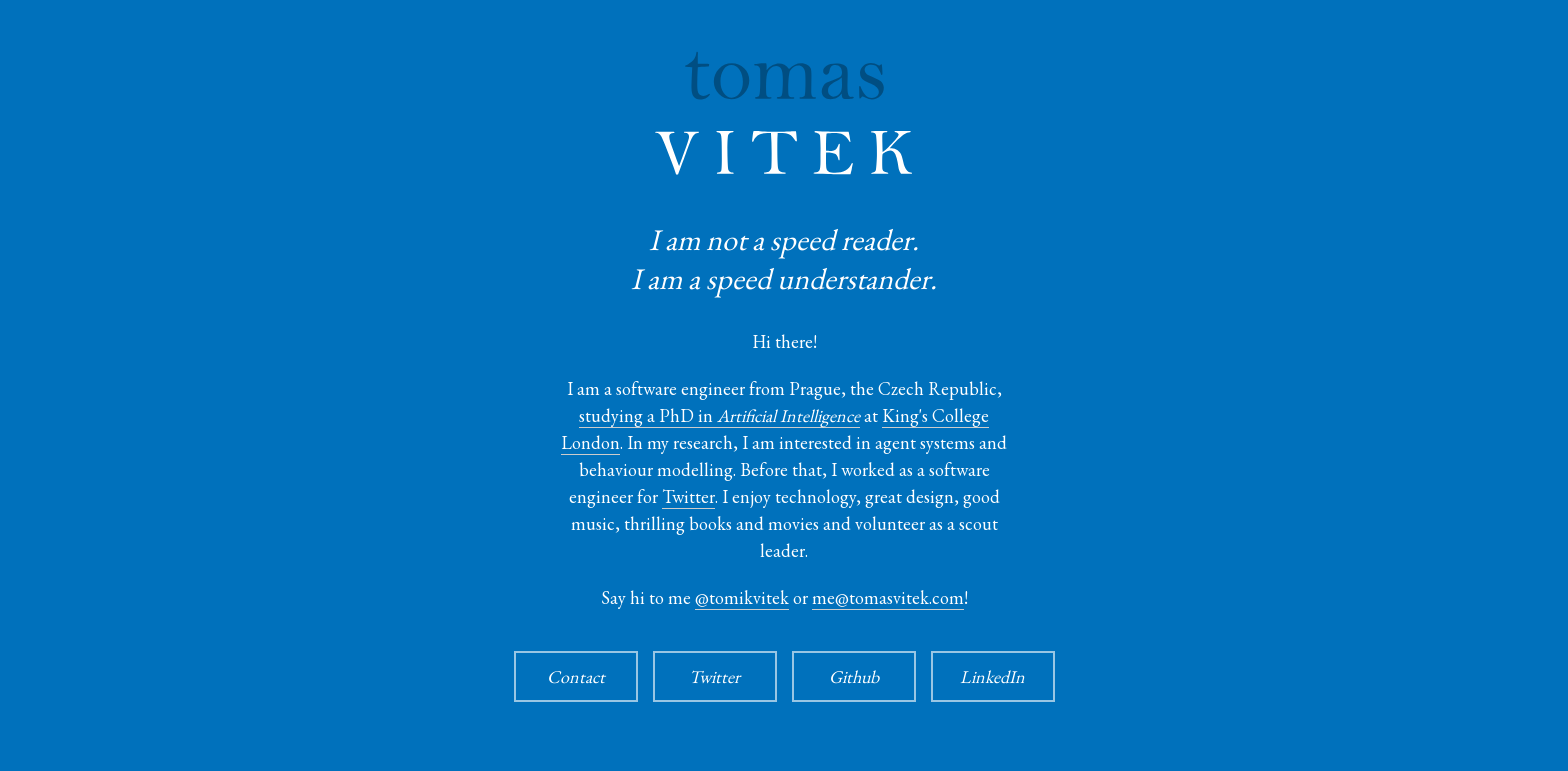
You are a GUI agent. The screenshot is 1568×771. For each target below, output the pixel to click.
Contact (576, 676)
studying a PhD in (719, 415)
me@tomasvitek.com (888, 597)
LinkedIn (992, 676)
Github (854, 676)
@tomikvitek (742, 597)
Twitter (688, 496)
